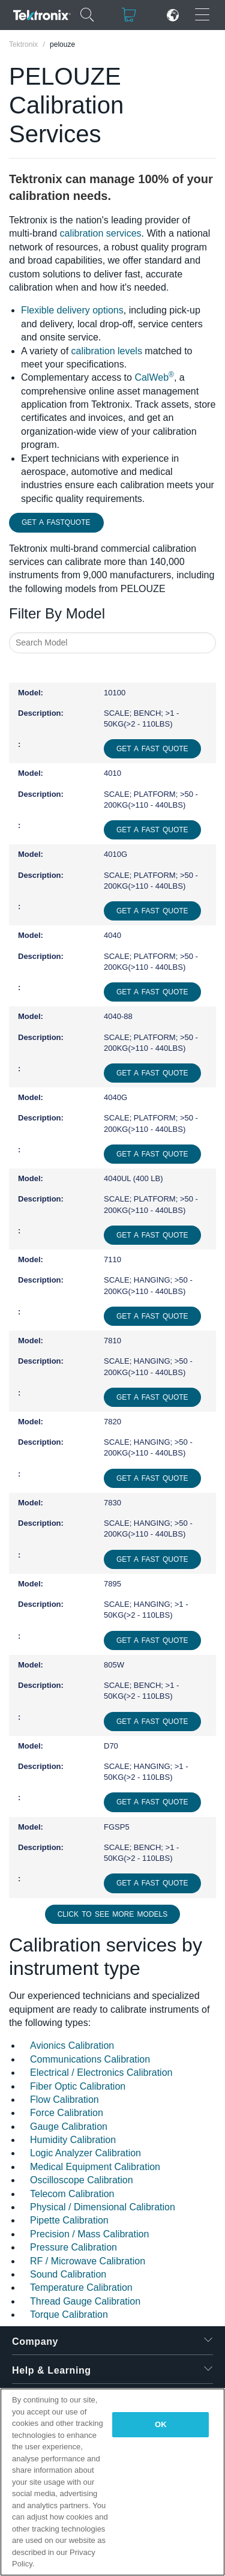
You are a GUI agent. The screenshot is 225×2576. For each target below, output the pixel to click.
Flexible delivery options (72, 310)
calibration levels (106, 351)
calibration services (100, 233)
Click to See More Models (113, 1914)
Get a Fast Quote (152, 749)
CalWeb (153, 377)
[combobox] (112, 642)
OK (161, 2424)
